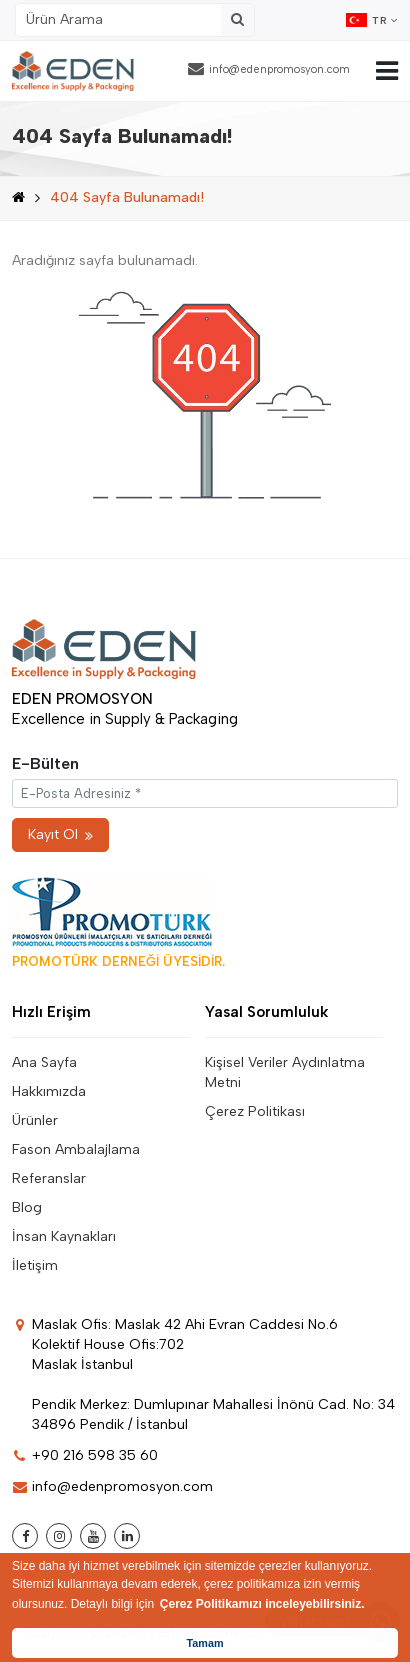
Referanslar (49, 1178)
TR (372, 20)
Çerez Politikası (255, 1111)
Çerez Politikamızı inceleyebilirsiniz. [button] (262, 1604)
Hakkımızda (49, 1091)
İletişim (35, 1265)
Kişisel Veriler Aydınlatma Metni (285, 1072)
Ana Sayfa (44, 1062)
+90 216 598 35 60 (85, 1455)
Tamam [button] (204, 1643)
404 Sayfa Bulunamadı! (127, 197)
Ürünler (35, 1120)
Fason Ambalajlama (76, 1149)
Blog (27, 1207)
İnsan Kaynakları (64, 1236)
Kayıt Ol (60, 834)
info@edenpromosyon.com (269, 68)
